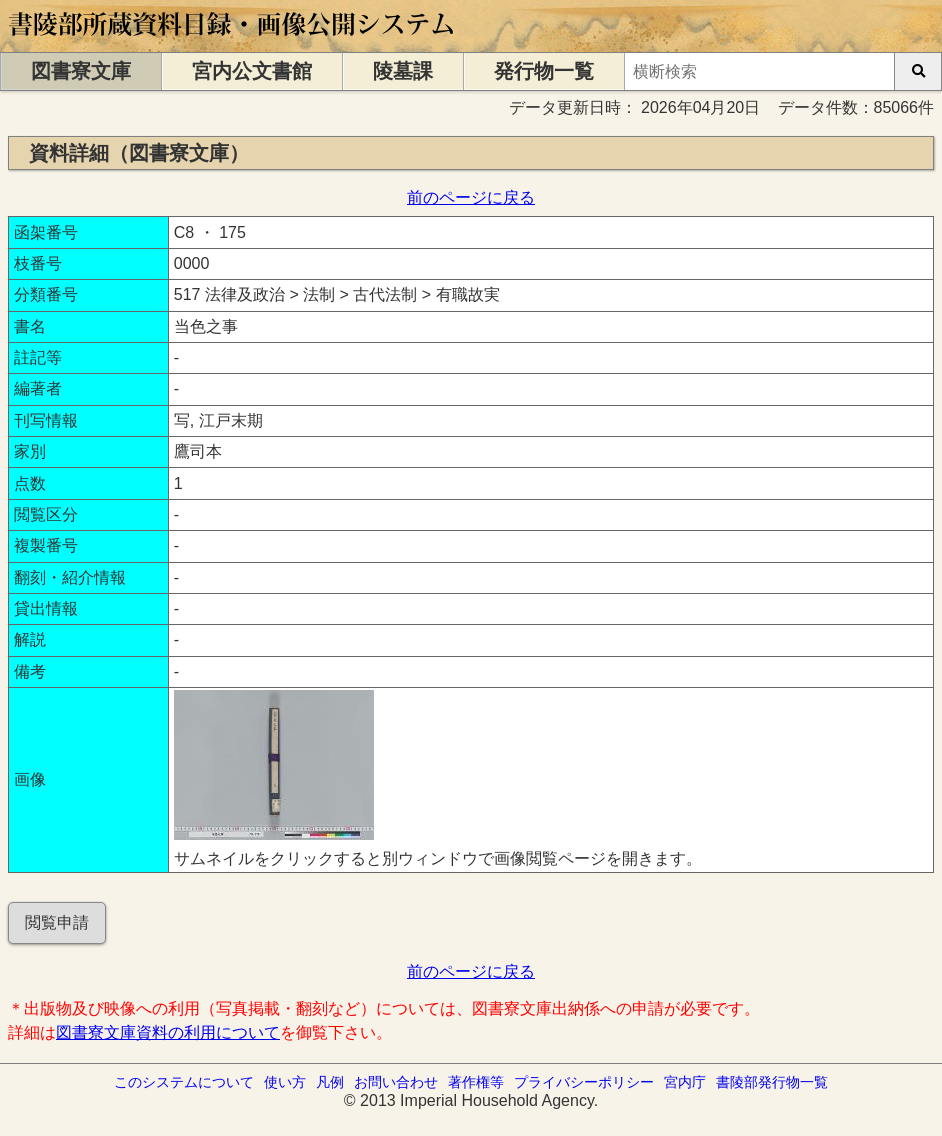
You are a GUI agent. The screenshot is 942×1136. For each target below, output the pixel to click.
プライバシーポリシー (584, 1082)
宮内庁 (685, 1082)
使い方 (285, 1082)
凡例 (330, 1082)
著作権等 (476, 1082)
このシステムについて (184, 1082)
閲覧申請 (57, 922)
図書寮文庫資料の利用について (168, 1032)
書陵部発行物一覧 (772, 1082)
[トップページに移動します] (232, 42)
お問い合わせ (396, 1082)
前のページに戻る (471, 197)
